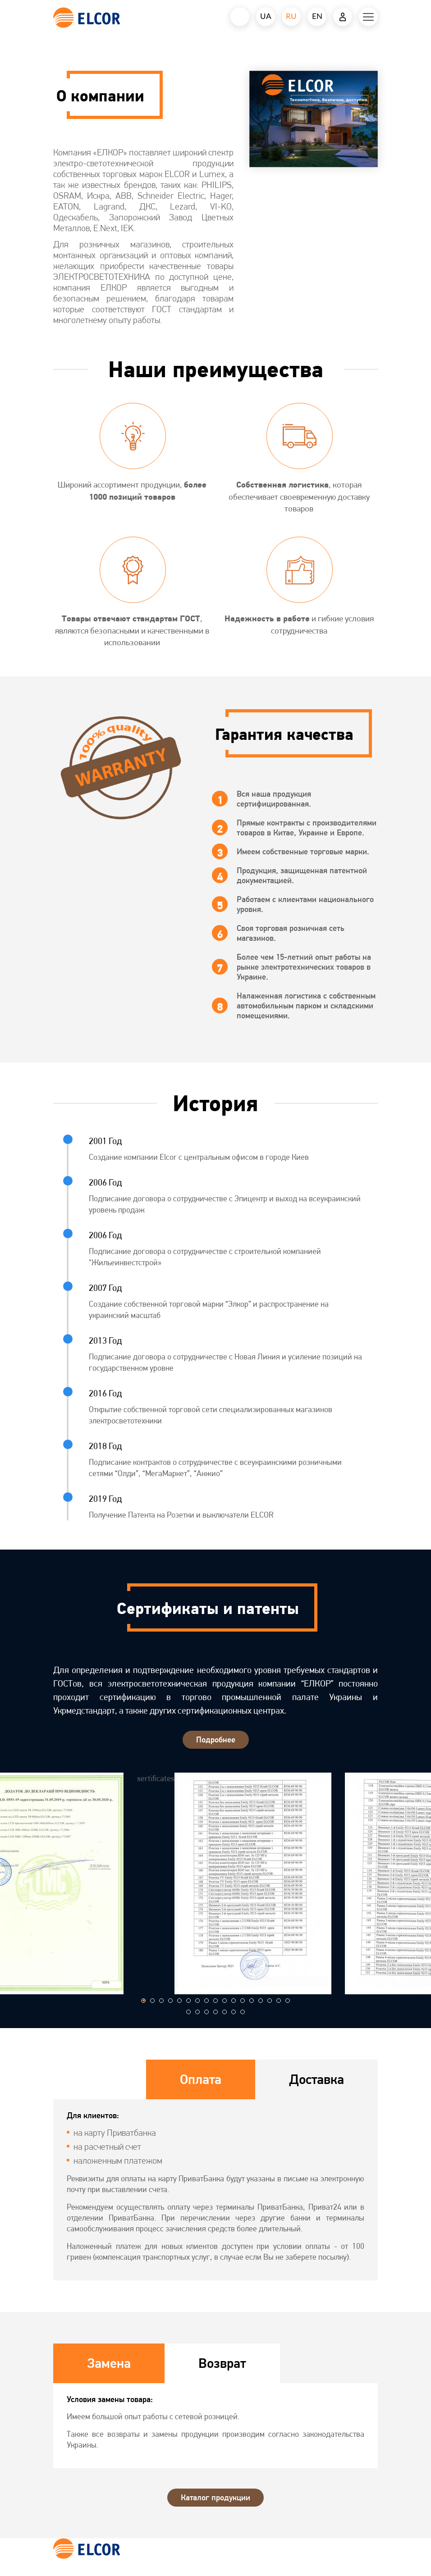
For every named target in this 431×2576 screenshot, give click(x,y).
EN (317, 16)
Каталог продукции (215, 2497)
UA (265, 16)
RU (291, 16)
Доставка (316, 2079)
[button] (143, 2000)
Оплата (200, 2079)
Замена (109, 2363)
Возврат (222, 2363)
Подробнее (215, 1739)
